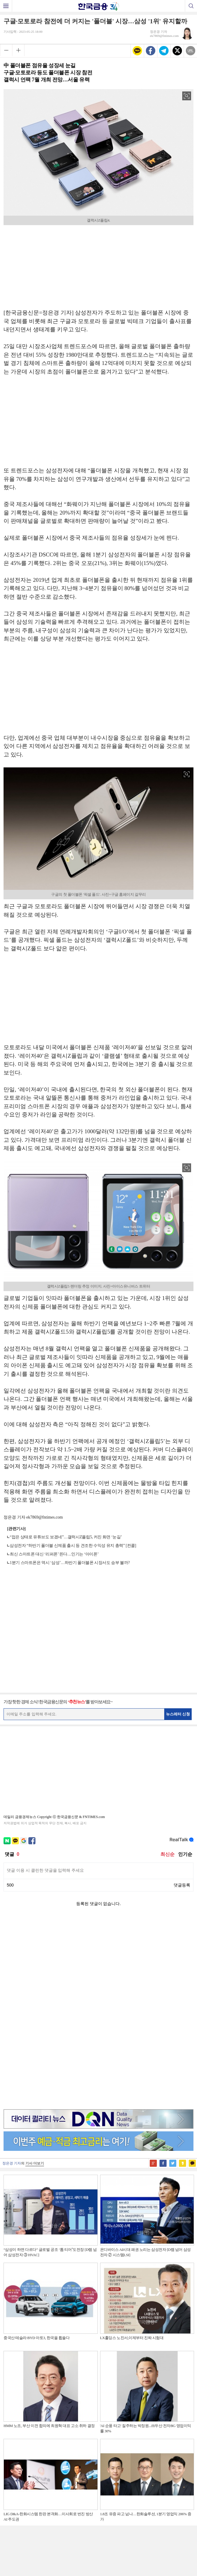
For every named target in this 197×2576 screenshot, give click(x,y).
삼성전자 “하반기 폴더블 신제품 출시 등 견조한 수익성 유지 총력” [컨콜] (73, 1545)
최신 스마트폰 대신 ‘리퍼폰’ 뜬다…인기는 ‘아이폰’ (54, 1554)
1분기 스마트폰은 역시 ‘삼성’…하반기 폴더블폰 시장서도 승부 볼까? (70, 1562)
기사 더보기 (34, 1976)
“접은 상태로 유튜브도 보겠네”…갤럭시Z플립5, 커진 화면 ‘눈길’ (66, 1537)
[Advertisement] (98, 265)
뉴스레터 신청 (178, 1714)
